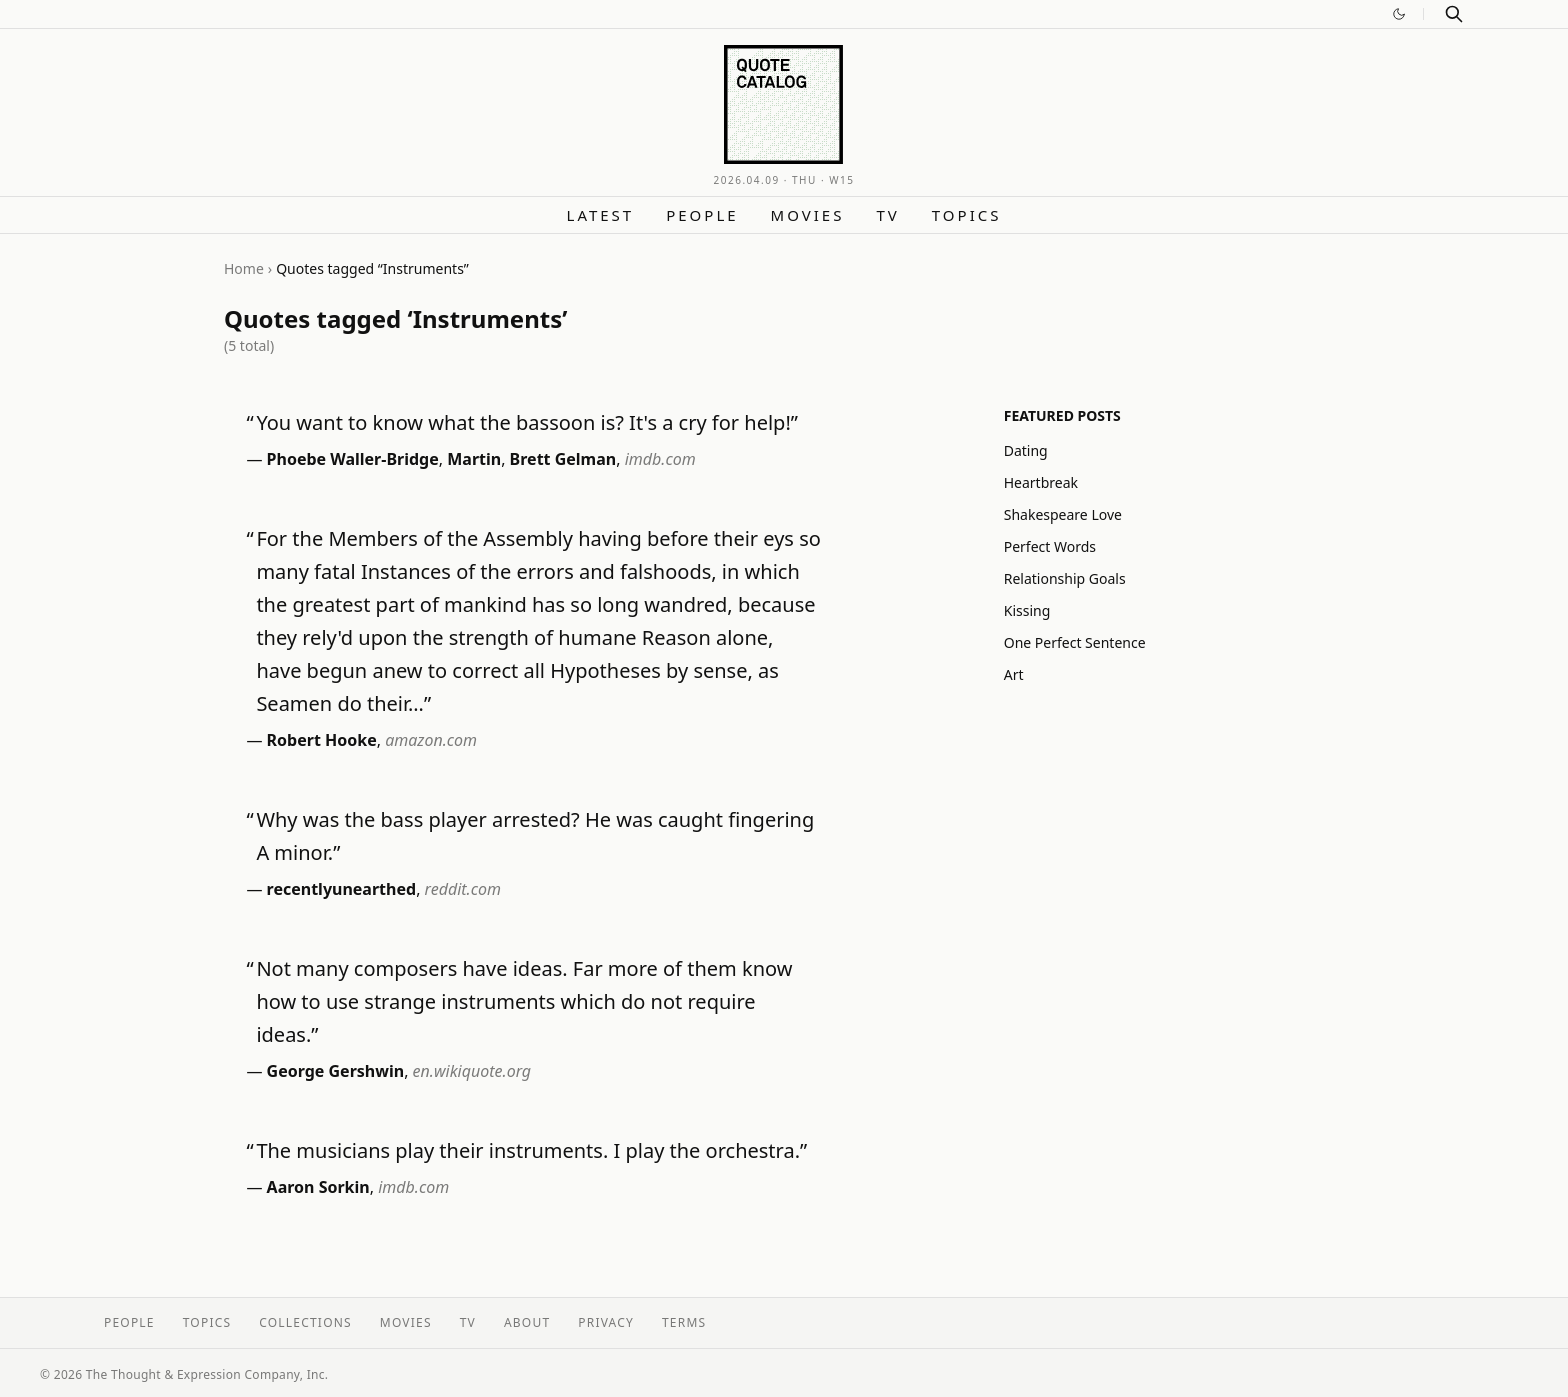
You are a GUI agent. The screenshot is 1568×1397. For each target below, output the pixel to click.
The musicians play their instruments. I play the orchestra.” (531, 1150)
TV (887, 215)
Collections (305, 1322)
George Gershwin (336, 1071)
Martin (474, 459)
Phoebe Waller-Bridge (353, 459)
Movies (808, 215)
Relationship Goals (1065, 578)
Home (244, 268)
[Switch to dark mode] (1399, 14)
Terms (684, 1322)
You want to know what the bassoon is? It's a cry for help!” (527, 422)
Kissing (1027, 610)
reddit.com (463, 889)
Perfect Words (1050, 546)
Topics (967, 215)
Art (1014, 674)
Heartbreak (1041, 482)
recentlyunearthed (342, 889)
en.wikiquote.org (472, 1071)
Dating (1026, 450)
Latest (601, 215)
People (702, 215)
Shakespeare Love (1063, 514)
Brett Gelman (563, 459)
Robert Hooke (322, 740)
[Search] (1454, 14)
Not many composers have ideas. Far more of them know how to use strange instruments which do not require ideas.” (524, 1001)
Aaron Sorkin (318, 1187)
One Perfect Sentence (1075, 642)
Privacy (606, 1322)
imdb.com (660, 459)
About (527, 1322)
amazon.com (431, 740)
